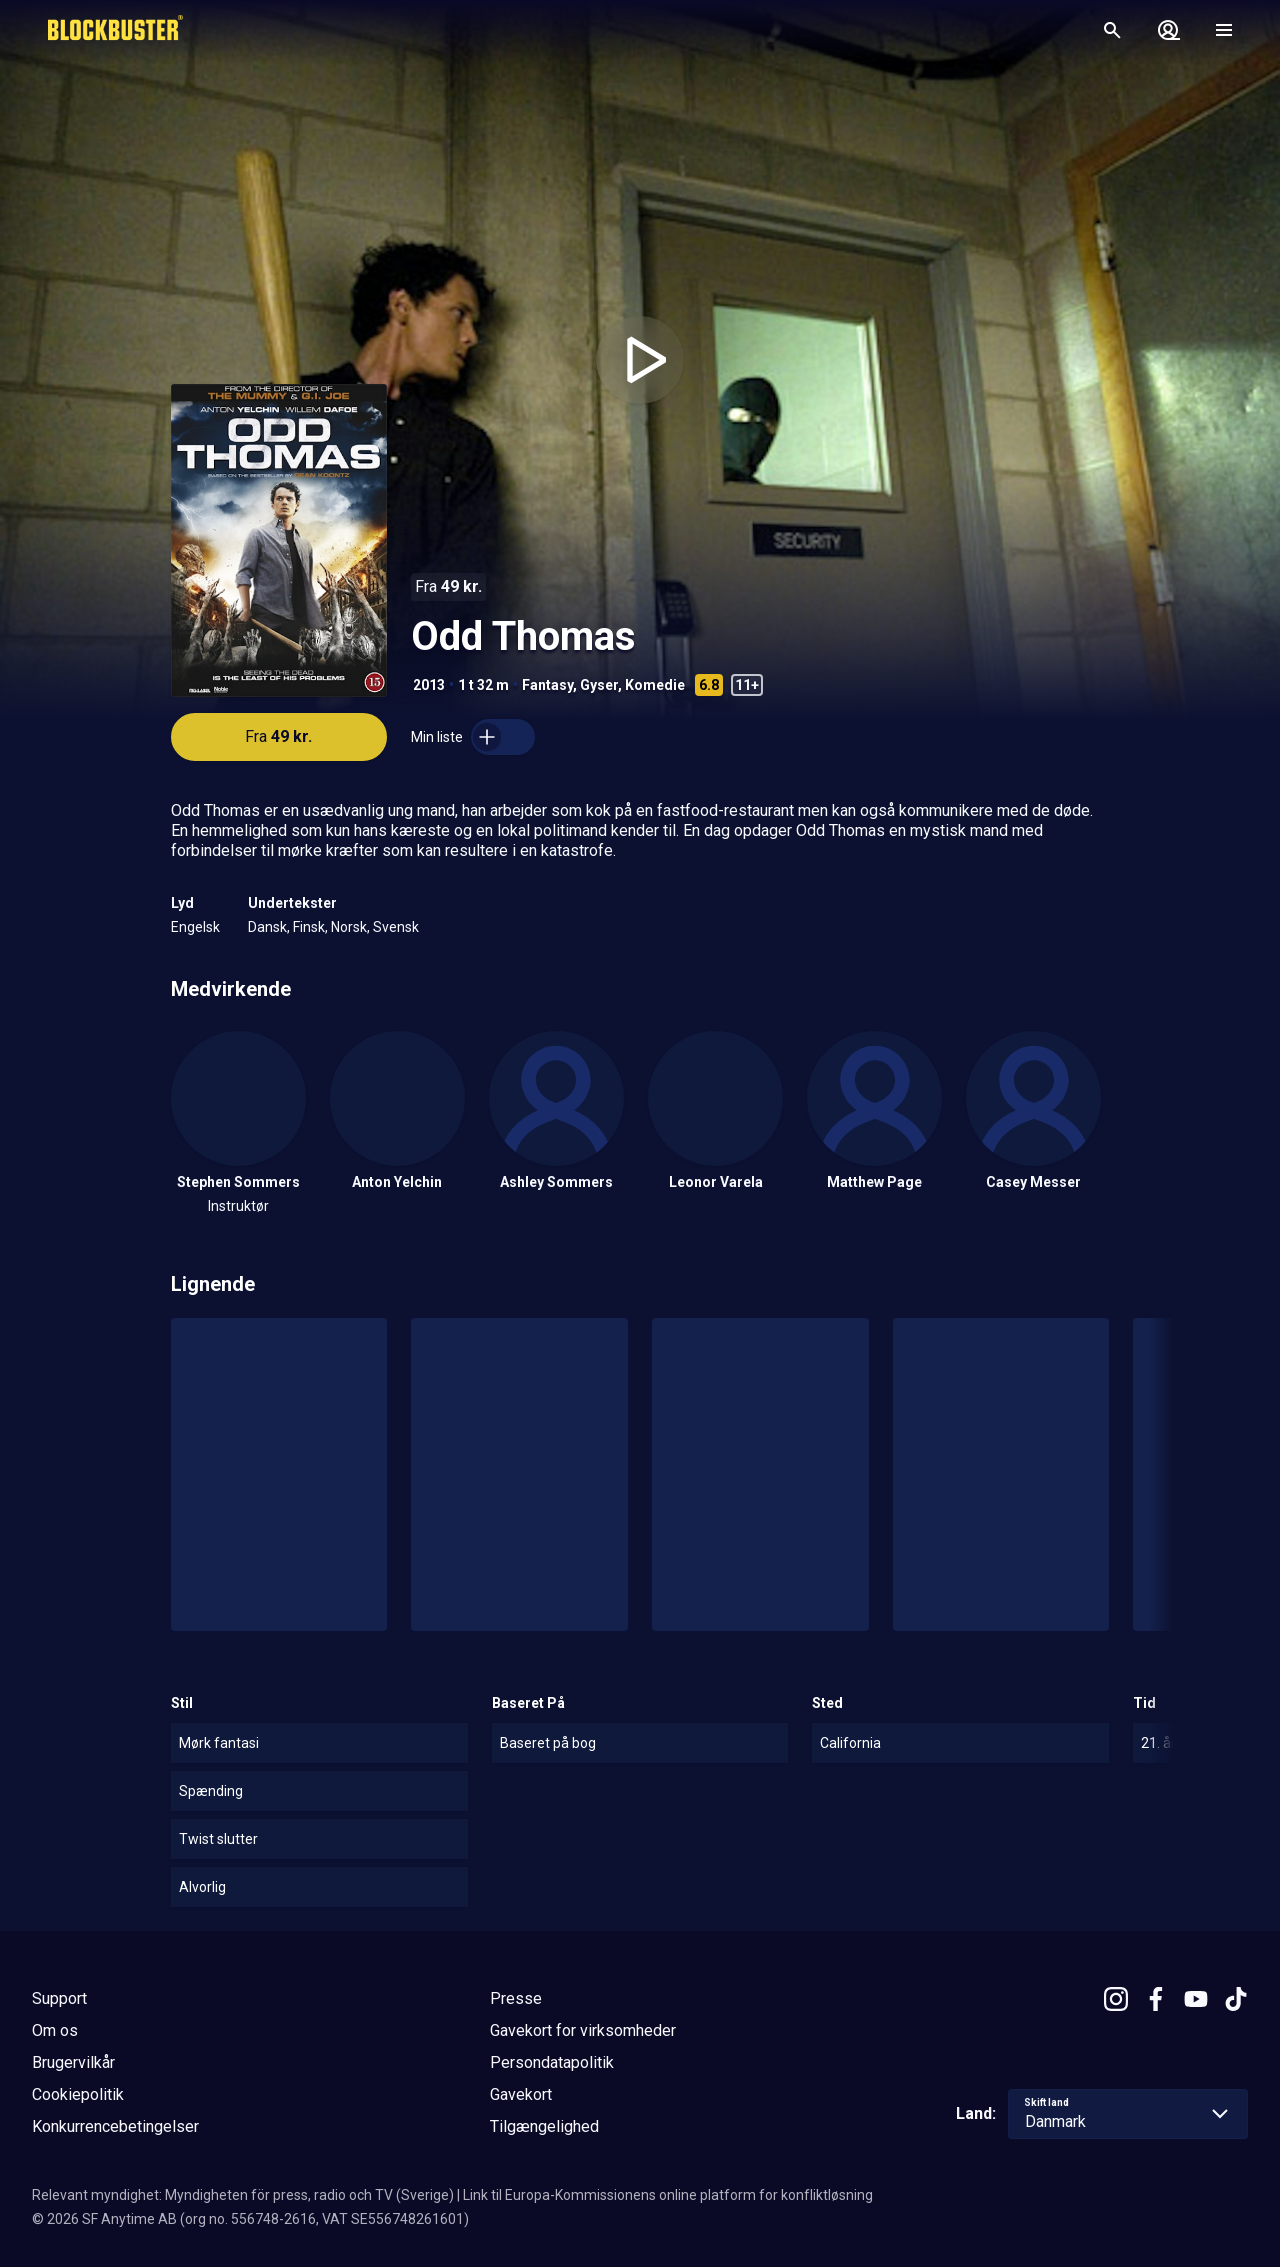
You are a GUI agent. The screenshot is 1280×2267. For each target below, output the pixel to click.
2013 (429, 685)
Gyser (599, 685)
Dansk (267, 927)
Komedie (655, 685)
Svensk (396, 927)
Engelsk (195, 927)
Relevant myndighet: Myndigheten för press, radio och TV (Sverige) (243, 2195)
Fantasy (547, 685)
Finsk (309, 927)
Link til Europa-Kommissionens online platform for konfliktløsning (668, 2195)
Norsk (349, 927)
